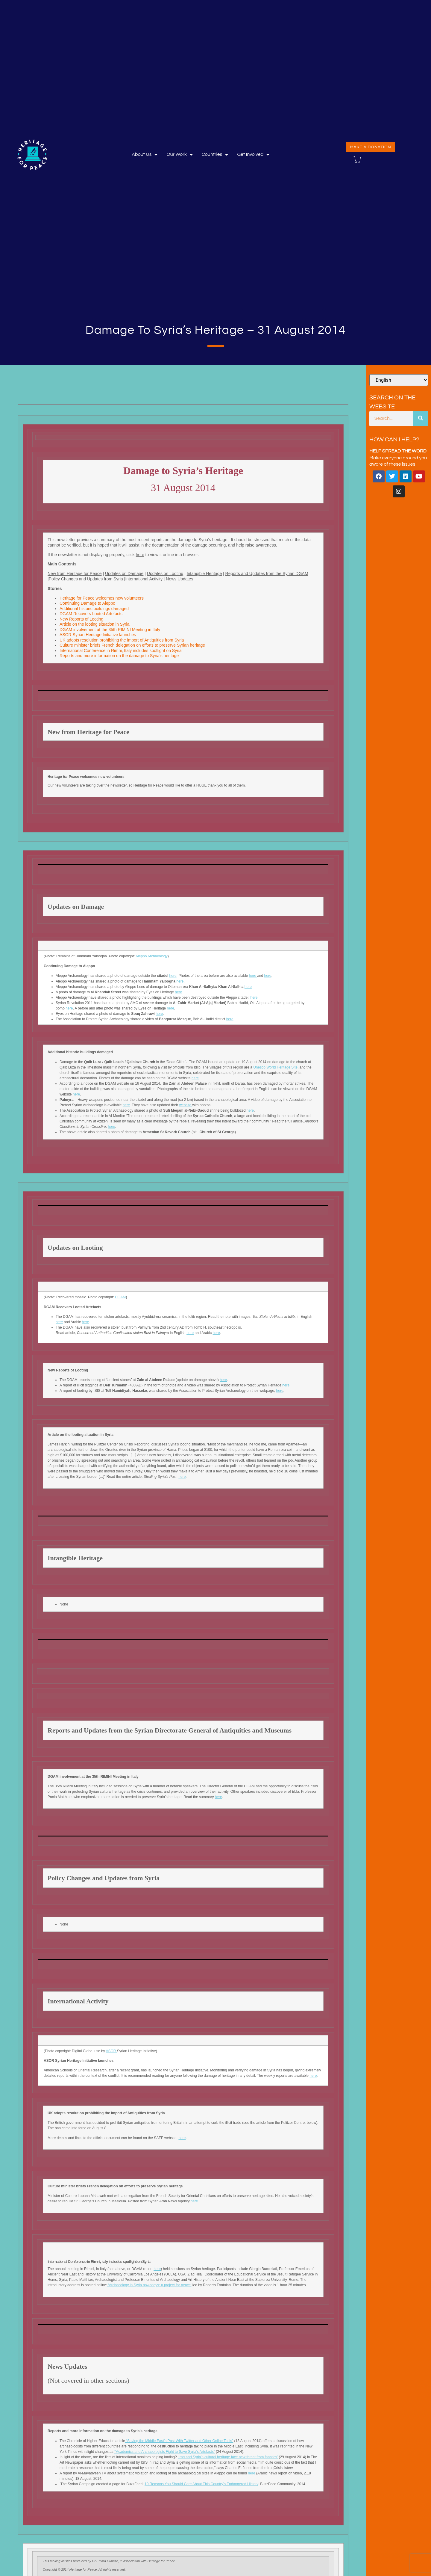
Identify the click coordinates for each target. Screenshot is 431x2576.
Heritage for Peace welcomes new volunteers (102, 598)
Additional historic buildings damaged (94, 608)
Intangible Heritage (204, 573)
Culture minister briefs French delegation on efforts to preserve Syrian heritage (133, 645)
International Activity (144, 579)
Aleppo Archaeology (151, 956)
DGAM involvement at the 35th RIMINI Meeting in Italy (110, 629)
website (185, 1105)
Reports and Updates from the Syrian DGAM (266, 573)
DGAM (120, 1297)
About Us (145, 154)
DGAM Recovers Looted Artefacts (91, 613)
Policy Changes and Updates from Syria (86, 579)
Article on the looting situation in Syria (95, 624)
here (140, 554)
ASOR (111, 2051)
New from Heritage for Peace (75, 573)
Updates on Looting (165, 573)
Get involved (253, 154)
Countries (215, 154)
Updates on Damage (124, 573)
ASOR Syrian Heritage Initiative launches (98, 634)
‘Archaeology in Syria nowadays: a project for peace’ (149, 2285)
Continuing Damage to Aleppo (87, 603)
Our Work (179, 154)
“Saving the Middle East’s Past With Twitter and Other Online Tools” (179, 2441)
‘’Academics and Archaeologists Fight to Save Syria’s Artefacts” (164, 2452)
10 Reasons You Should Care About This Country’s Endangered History (201, 2484)
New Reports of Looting (82, 619)
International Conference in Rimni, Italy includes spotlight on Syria (121, 650)
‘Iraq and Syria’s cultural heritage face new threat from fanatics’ (228, 2457)
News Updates (179, 579)
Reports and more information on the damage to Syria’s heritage (119, 655)
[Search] (420, 418)
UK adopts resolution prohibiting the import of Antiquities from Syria (122, 640)
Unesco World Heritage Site (275, 1067)
